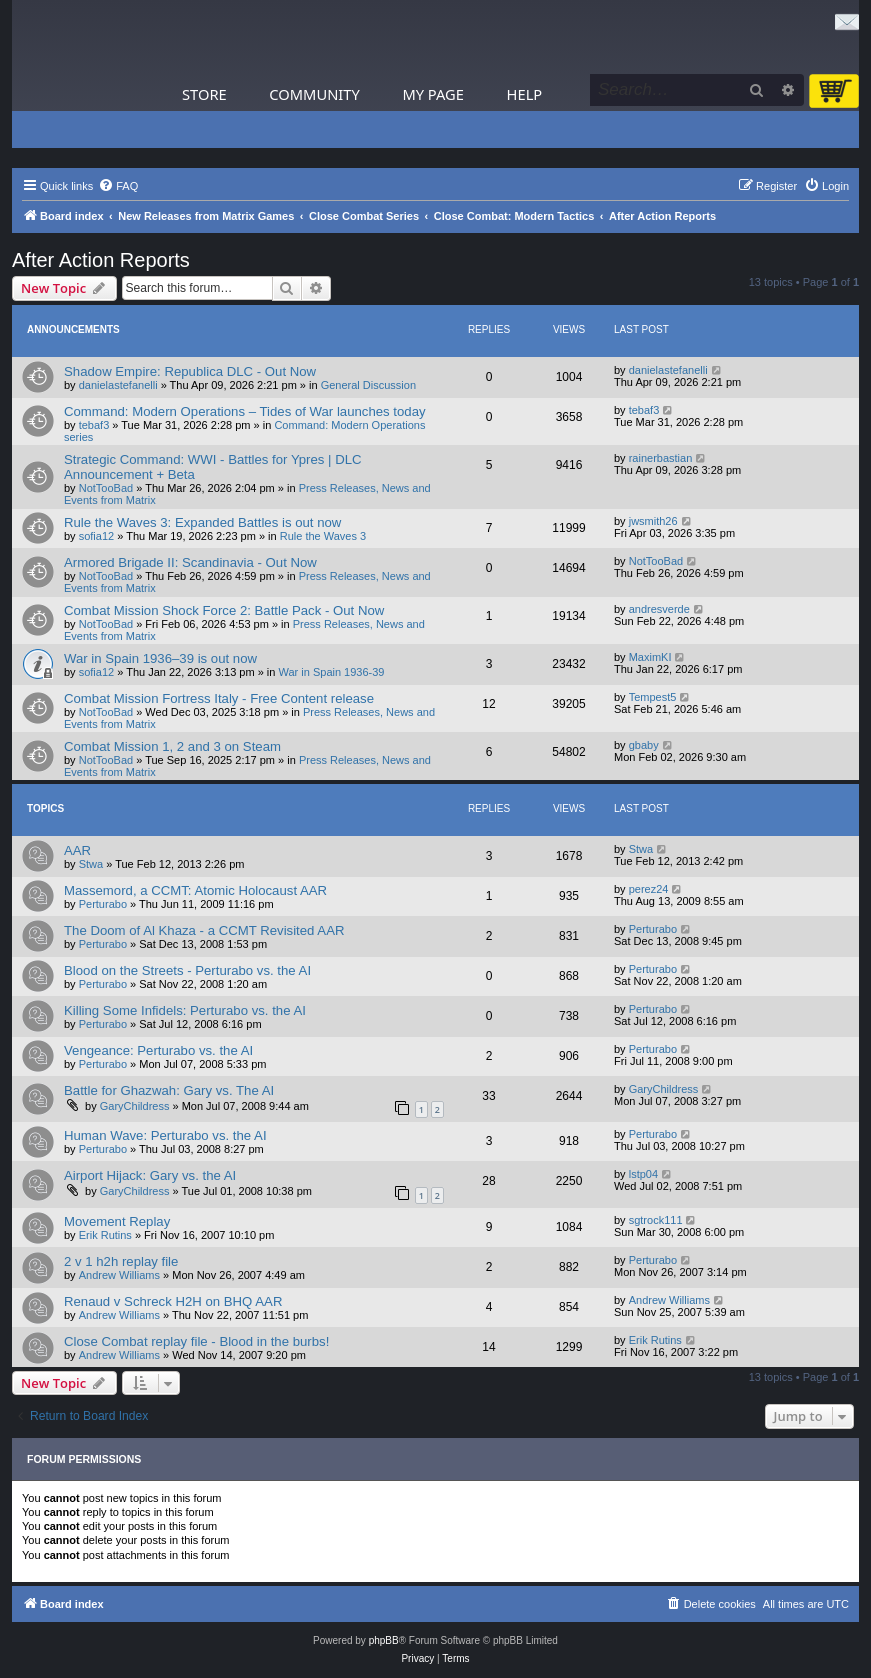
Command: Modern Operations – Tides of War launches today (245, 411)
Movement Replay (117, 1221)
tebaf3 (94, 425)
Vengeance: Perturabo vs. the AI (158, 1050)
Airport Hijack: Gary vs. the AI (150, 1175)
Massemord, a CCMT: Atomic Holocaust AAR (195, 890)
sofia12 (96, 536)
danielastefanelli (118, 385)
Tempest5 (653, 697)
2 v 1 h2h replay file (121, 1261)
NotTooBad (106, 488)
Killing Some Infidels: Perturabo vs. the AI (185, 1010)
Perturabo (103, 904)
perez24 (649, 889)
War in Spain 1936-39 (332, 672)
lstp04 (643, 1174)
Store (204, 94)
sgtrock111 (656, 1220)
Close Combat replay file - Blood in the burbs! (196, 1341)
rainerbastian (661, 458)
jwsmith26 (653, 521)
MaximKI (650, 657)
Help (525, 94)
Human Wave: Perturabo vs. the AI (165, 1135)
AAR (77, 850)
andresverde (659, 609)
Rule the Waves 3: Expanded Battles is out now (202, 522)
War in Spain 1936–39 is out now (160, 658)
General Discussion (368, 385)
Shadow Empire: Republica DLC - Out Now (190, 371)
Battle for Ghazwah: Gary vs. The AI (169, 1090)
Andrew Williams (119, 1275)
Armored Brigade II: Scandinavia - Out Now (190, 562)
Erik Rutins (105, 1235)
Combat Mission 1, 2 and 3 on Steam (172, 746)
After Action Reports (101, 260)
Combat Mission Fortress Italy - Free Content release (219, 698)
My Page (433, 94)
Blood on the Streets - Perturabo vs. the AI (187, 970)
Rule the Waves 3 (323, 536)
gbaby (644, 745)
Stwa (91, 864)
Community (314, 94)
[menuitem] (118, 186)
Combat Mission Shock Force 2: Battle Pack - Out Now (224, 610)
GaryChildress (135, 1106)
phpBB (384, 1640)
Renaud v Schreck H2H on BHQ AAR (173, 1301)
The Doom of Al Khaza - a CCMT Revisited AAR (204, 930)
